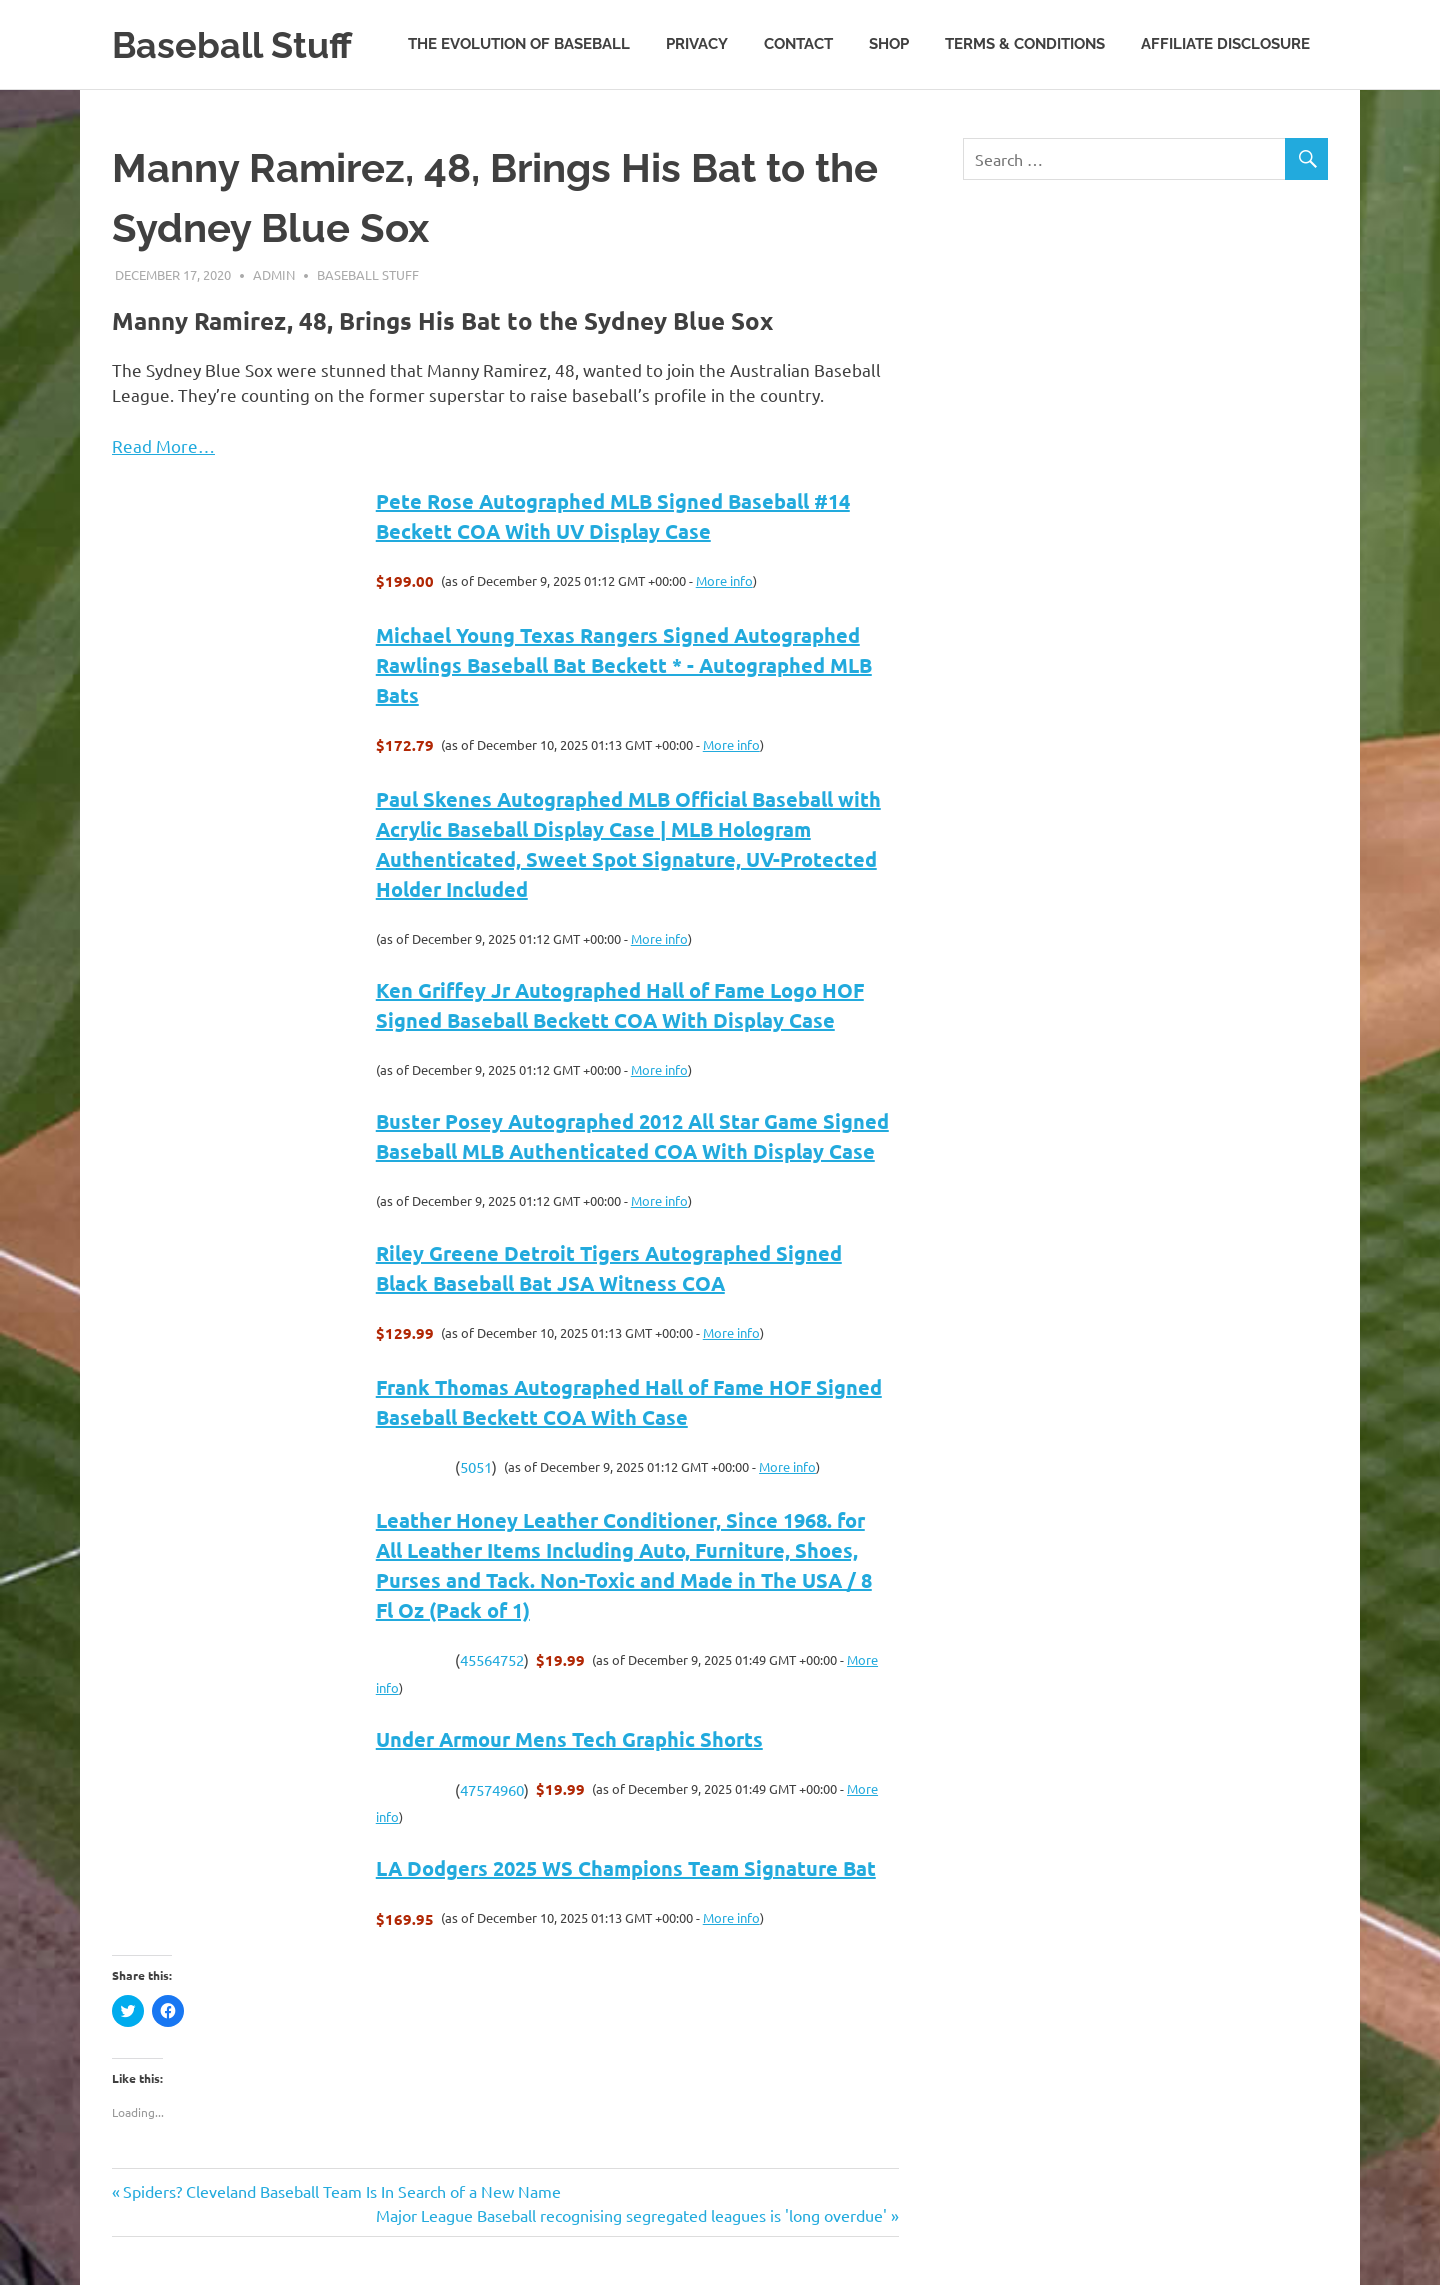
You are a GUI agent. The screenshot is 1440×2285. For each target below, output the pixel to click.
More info (724, 580)
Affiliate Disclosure (1225, 44)
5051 (476, 1466)
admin (274, 274)
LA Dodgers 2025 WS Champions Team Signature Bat (626, 1868)
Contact (798, 44)
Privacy (697, 44)
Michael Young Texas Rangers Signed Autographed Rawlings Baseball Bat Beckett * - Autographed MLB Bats (624, 665)
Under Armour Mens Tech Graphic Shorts (569, 1739)
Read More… (163, 445)
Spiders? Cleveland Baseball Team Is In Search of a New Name (341, 2191)
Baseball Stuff (238, 44)
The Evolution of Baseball (519, 44)
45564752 (492, 1659)
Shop (889, 44)
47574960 (492, 1789)
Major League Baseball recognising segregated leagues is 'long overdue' (631, 2215)
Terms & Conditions (1025, 44)
